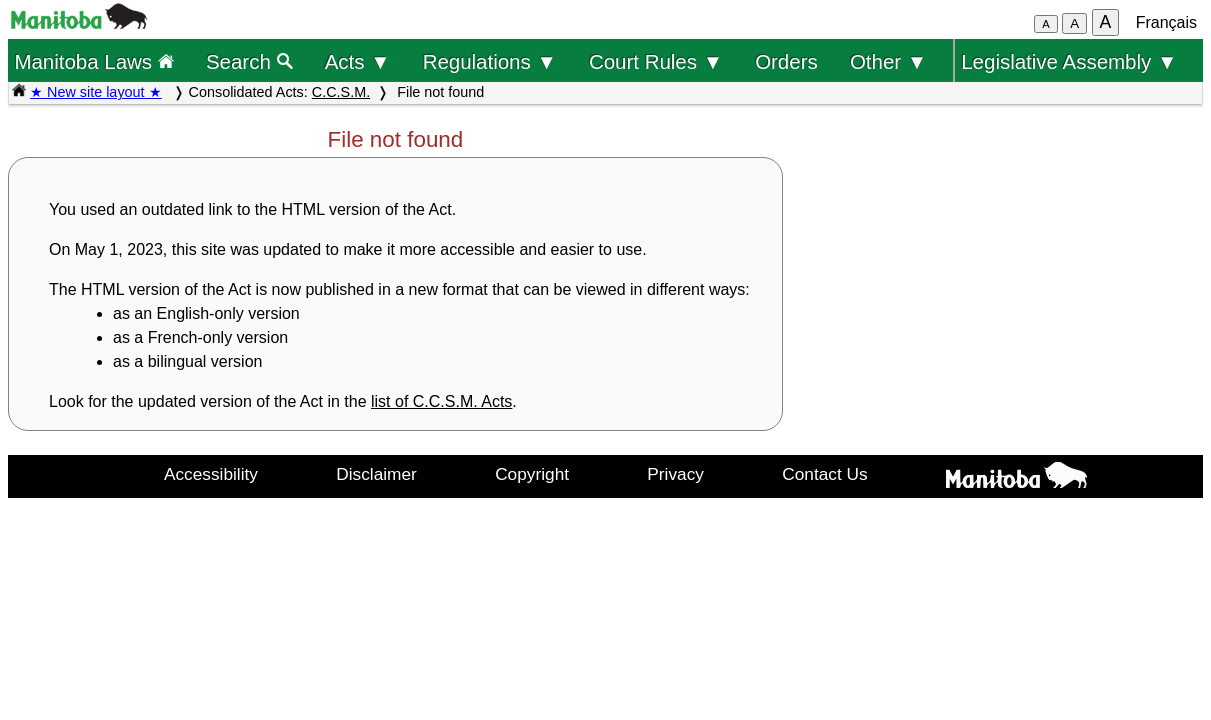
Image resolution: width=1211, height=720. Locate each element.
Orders (786, 61)
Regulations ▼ (490, 61)
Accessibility (211, 474)
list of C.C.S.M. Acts (441, 401)
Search (249, 61)
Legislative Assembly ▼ (1069, 61)
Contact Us (824, 474)
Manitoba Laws (93, 61)
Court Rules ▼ (656, 61)
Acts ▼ (358, 61)
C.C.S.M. (341, 92)
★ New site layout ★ (96, 92)
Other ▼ (888, 61)
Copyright (532, 474)
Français (1166, 22)
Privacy (675, 474)
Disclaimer (376, 474)
